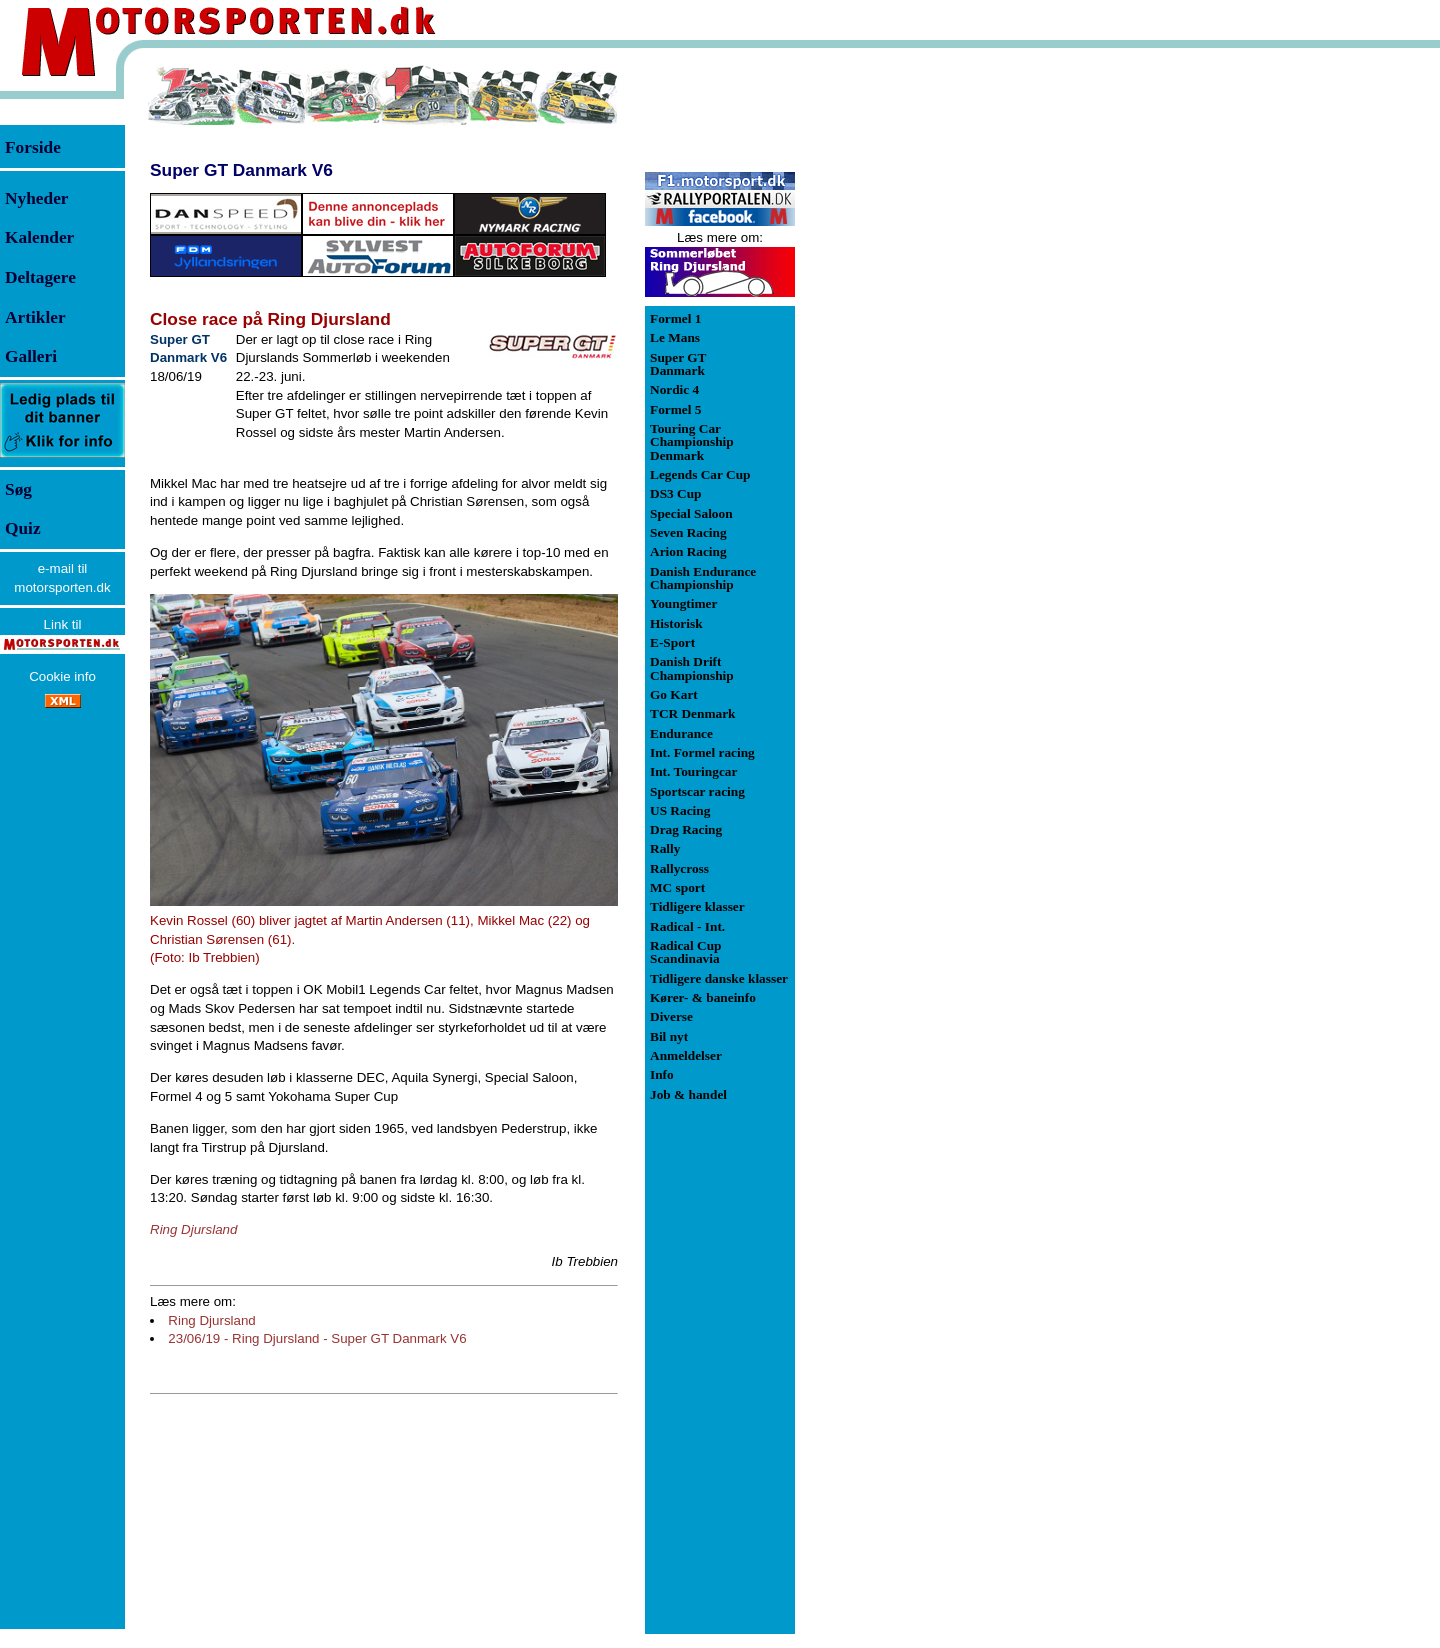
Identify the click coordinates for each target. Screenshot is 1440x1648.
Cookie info (62, 676)
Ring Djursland (211, 1320)
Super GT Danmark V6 (241, 170)
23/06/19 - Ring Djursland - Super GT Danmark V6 (317, 1338)
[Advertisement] (900, 364)
